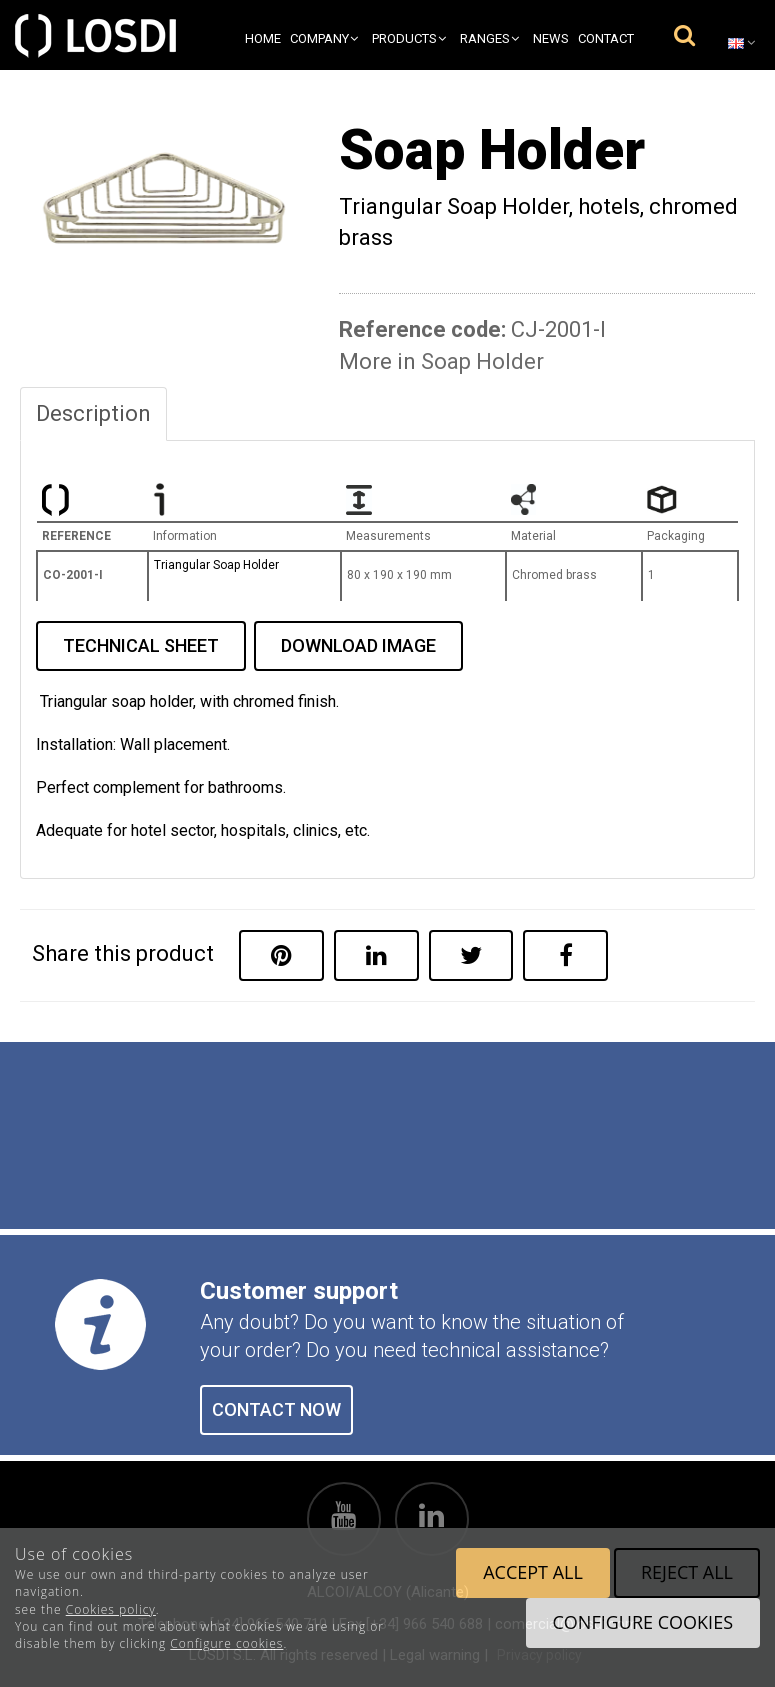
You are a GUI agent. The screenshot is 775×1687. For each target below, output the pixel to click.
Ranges (489, 38)
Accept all (533, 1572)
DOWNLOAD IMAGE (358, 645)
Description (93, 413)
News (551, 38)
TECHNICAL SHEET (141, 645)
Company (324, 38)
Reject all (687, 1572)
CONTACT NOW (276, 1409)
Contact (606, 38)
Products (409, 38)
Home (263, 38)
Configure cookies (226, 1643)
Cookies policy (111, 1609)
